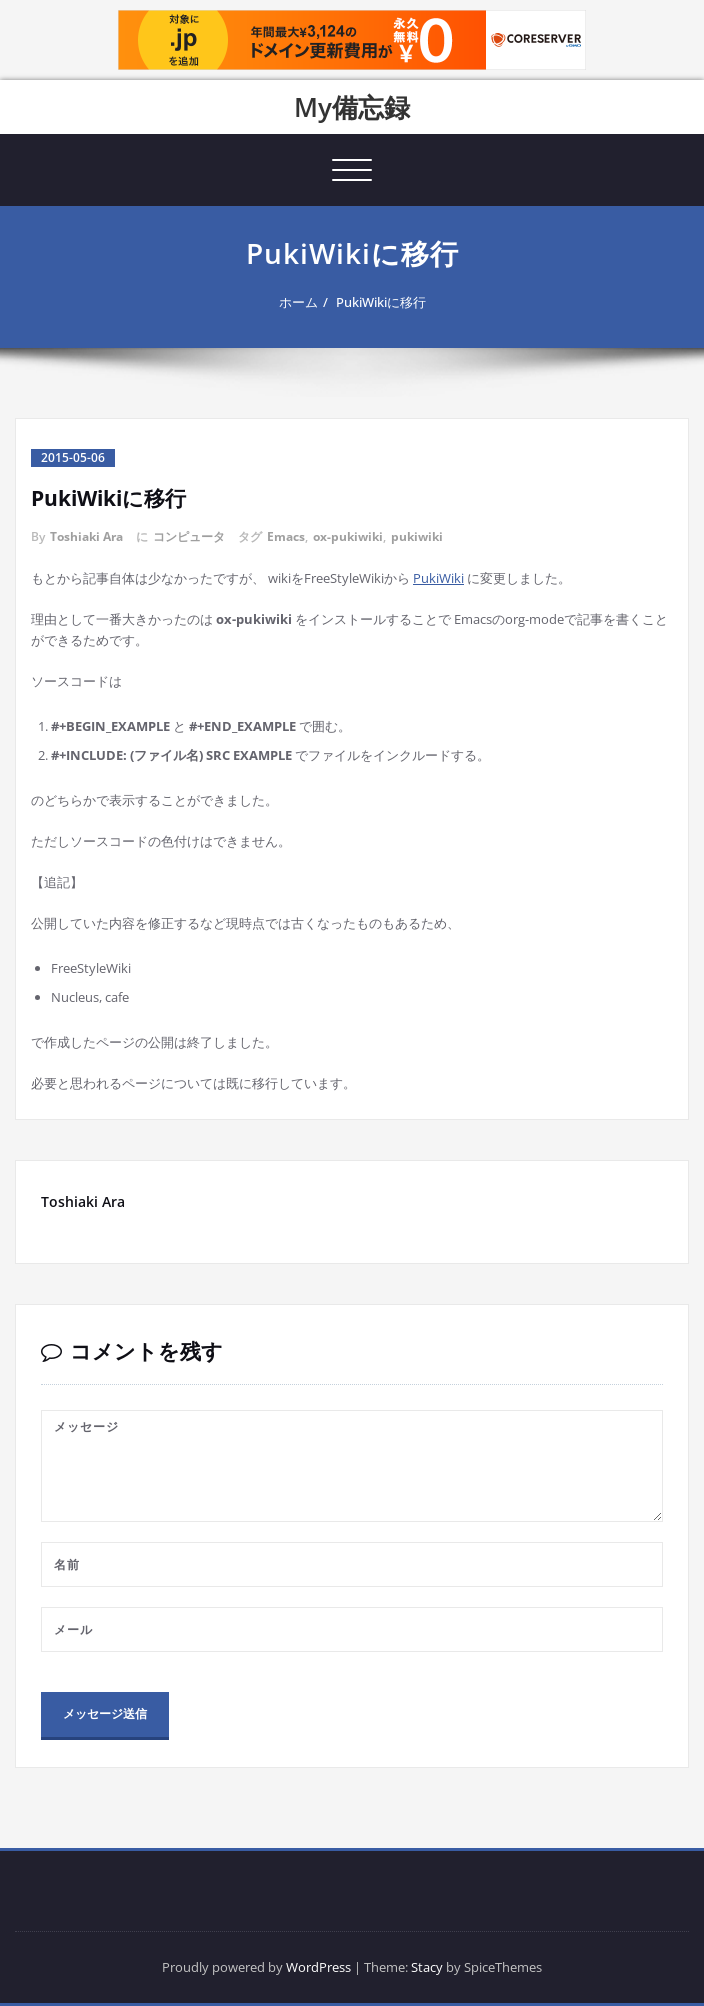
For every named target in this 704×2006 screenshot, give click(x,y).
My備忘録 (352, 107)
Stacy (427, 1967)
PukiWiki (438, 578)
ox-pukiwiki (348, 536)
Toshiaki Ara (86, 536)
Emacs (286, 536)
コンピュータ (189, 536)
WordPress (318, 1967)
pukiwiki (417, 536)
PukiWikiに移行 (381, 302)
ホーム (298, 302)
